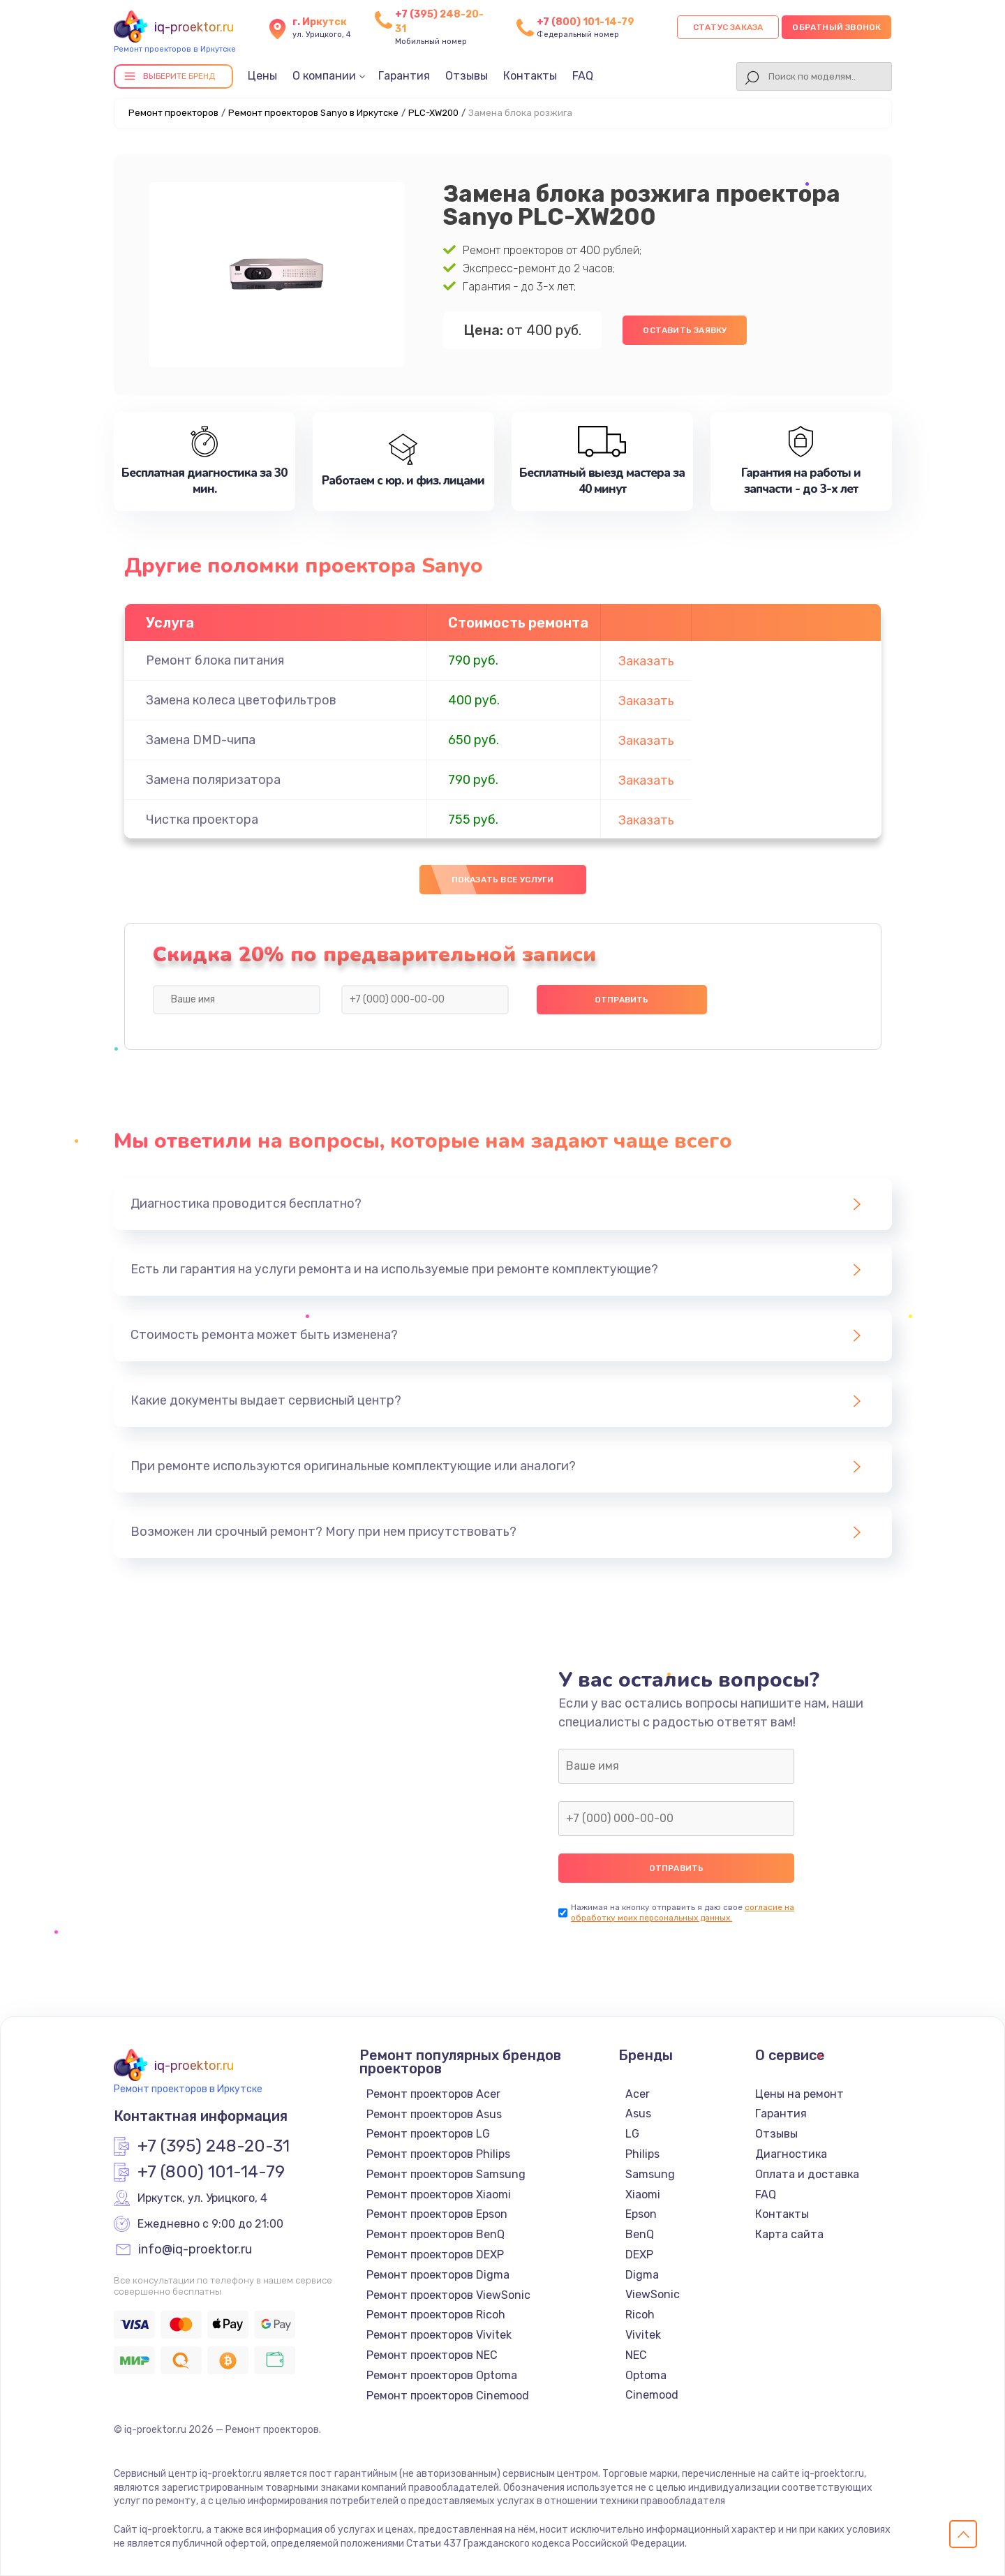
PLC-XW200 (433, 113)
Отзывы (466, 75)
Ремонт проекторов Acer (433, 2094)
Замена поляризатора (213, 779)
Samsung (650, 2174)
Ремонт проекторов (173, 113)
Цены (262, 75)
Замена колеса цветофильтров (241, 700)
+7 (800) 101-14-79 (585, 22)
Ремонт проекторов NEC (432, 2355)
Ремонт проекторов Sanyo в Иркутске (313, 113)
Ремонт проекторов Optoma (441, 2375)
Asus (638, 2113)
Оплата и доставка (807, 2174)
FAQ (582, 75)
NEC (636, 2355)
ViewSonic (652, 2294)
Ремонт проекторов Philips (438, 2154)
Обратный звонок (836, 27)
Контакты (530, 75)
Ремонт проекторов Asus (434, 2114)
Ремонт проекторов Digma (437, 2274)
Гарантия (404, 75)
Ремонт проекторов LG (428, 2133)
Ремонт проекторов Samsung (446, 2174)
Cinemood (651, 2394)
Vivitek (643, 2334)
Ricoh (640, 2314)
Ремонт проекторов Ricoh (435, 2314)
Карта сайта (789, 2234)
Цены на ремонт (799, 2094)
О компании (324, 75)
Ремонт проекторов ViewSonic (448, 2295)
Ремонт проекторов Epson (436, 2214)
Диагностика (791, 2154)
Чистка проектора (202, 819)
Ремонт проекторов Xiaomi (438, 2194)
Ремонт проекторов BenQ (435, 2234)
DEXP (639, 2254)
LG (632, 2133)
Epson (641, 2214)
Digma (642, 2274)
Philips (642, 2154)
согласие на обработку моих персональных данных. (682, 1912)
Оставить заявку (685, 330)
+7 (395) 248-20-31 (213, 2147)
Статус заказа (728, 27)
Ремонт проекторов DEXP (435, 2254)
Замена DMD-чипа (200, 740)
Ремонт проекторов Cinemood (447, 2395)
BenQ (639, 2234)
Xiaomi (642, 2194)
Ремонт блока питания (215, 660)
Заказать (646, 661)
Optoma (646, 2375)
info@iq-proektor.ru (195, 2250)
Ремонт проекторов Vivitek (439, 2334)
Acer (637, 2094)
